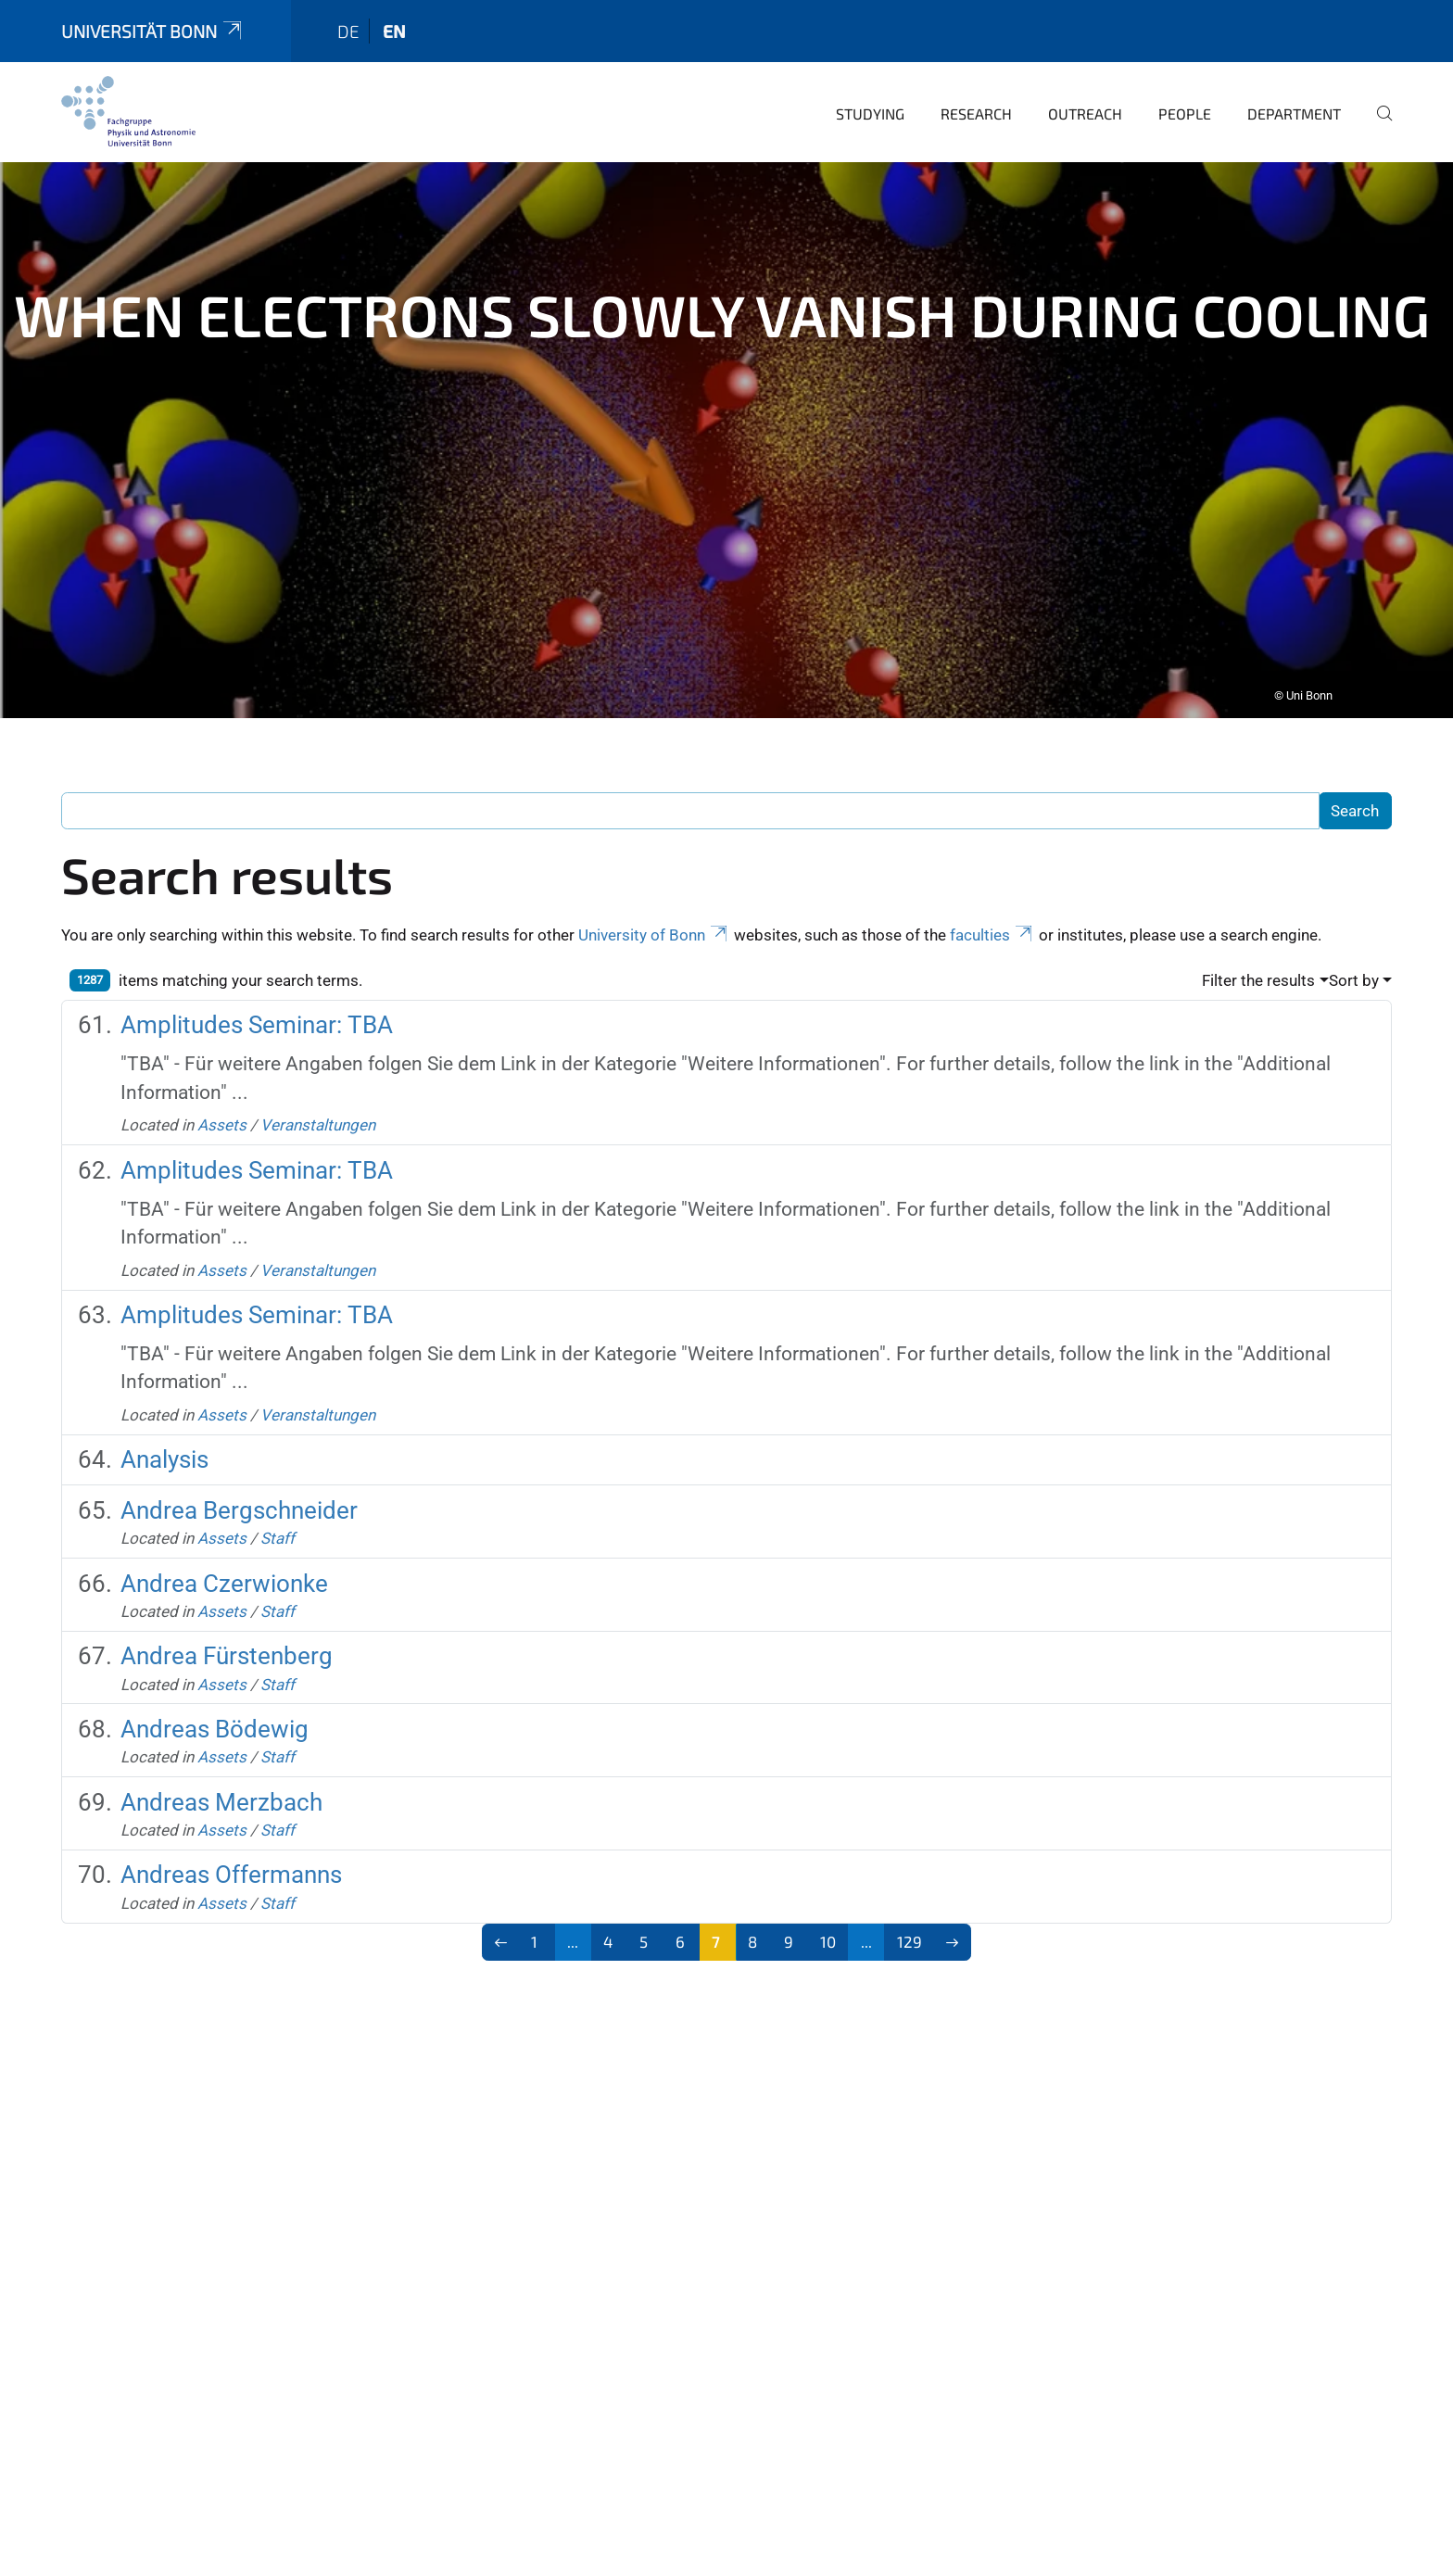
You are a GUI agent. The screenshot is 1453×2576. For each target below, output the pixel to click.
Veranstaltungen (317, 1099)
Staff (277, 1512)
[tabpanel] (726, 414)
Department (1294, 87)
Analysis (164, 1433)
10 (828, 1915)
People (1184, 87)
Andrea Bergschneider (239, 1484)
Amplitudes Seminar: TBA (256, 999)
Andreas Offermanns (231, 1849)
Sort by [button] (1354, 954)
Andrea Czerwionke (224, 1558)
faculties (992, 909)
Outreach (1085, 87)
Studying (870, 87)
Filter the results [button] (1258, 954)
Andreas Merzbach (221, 1776)
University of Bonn (654, 909)
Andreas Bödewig (214, 1703)
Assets (221, 1099)
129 (909, 1915)
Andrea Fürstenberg (226, 1630)
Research (976, 87)
